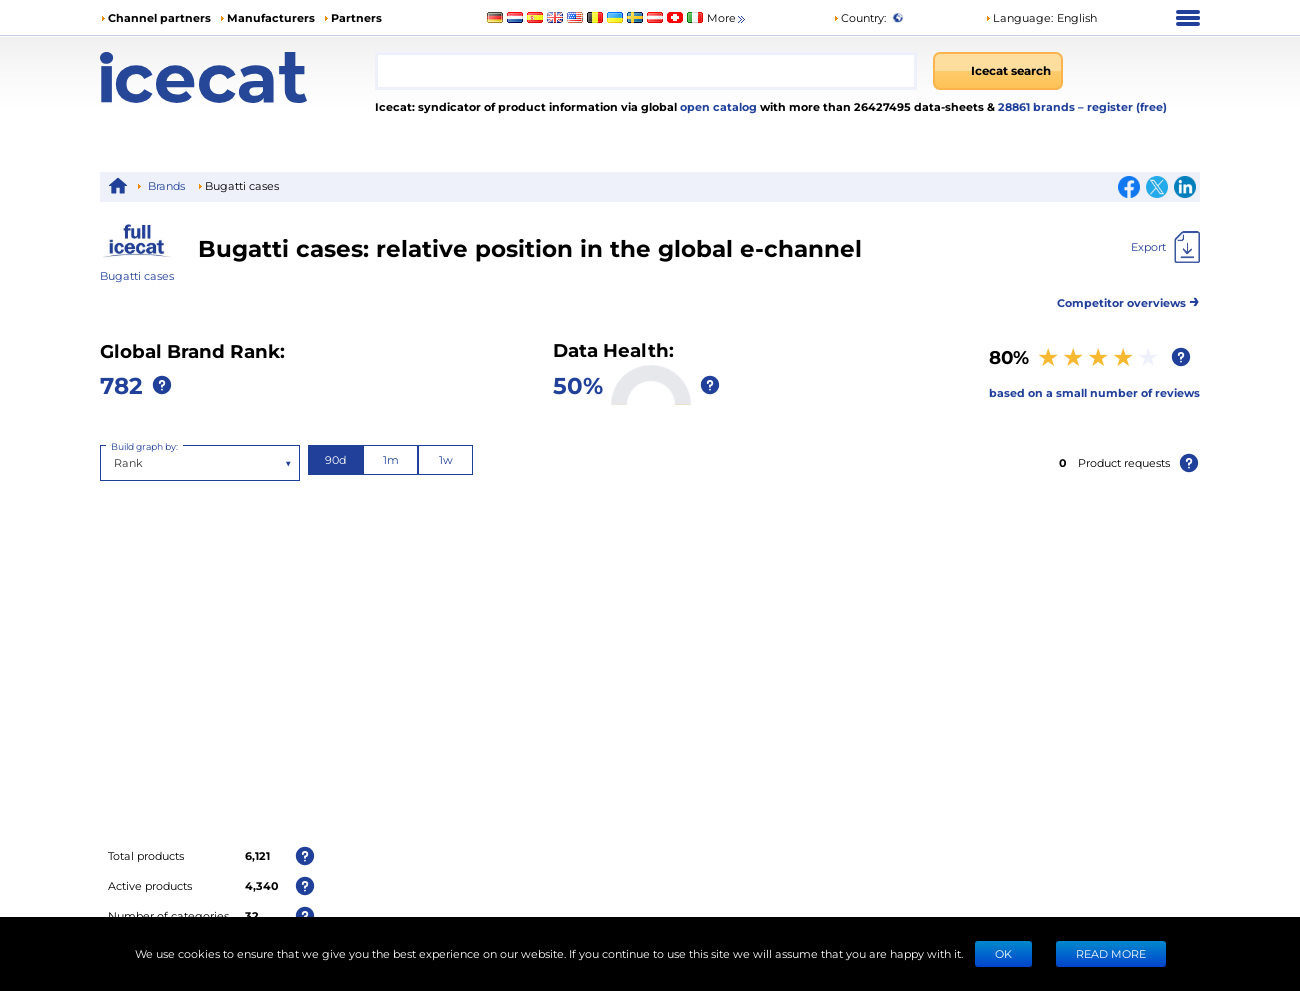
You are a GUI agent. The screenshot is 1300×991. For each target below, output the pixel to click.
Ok (1003, 953)
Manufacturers (271, 17)
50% (578, 384)
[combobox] (646, 71)
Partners (356, 17)
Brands (166, 185)
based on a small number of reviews (1094, 392)
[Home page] (237, 77)
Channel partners (159, 17)
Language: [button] (1019, 17)
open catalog (717, 106)
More (727, 18)
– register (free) (1122, 106)
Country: (859, 17)
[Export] (1165, 247)
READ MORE (1111, 953)
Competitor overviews (1128, 299)
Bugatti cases (137, 275)
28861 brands (1038, 106)
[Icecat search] (998, 71)
